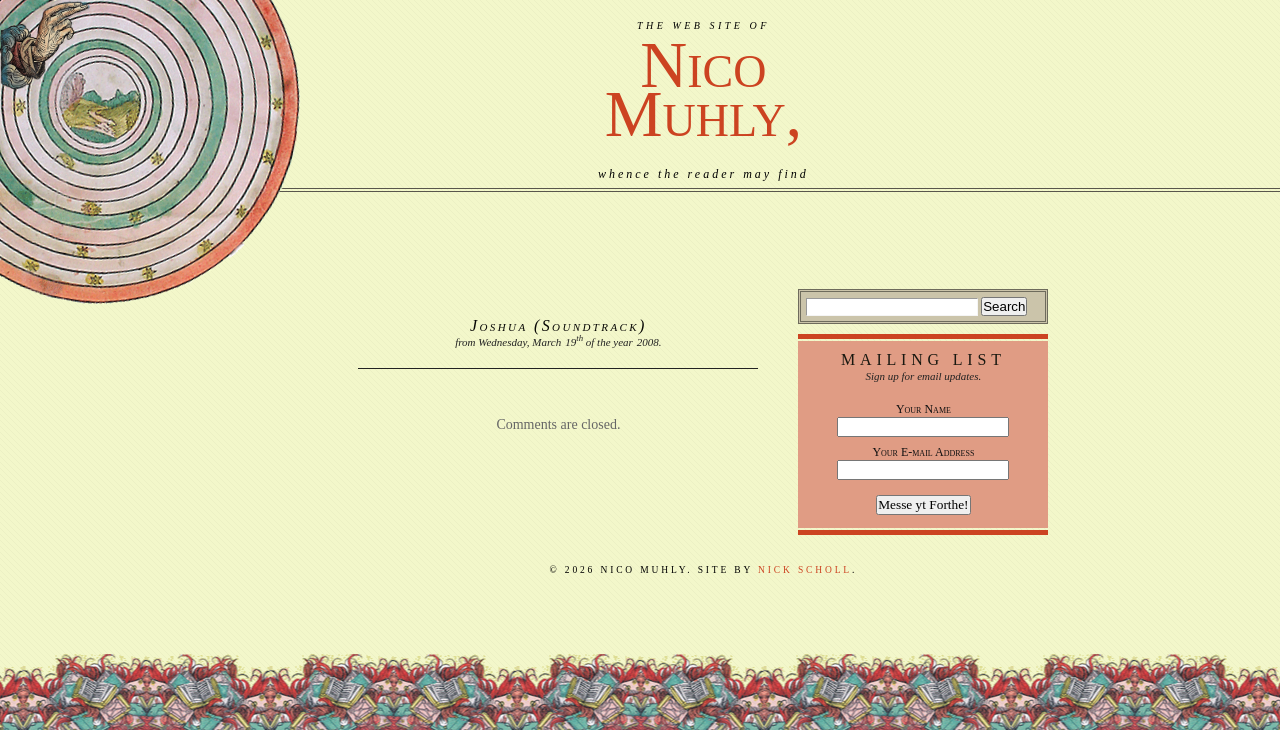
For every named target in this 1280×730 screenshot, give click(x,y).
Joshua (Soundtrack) (558, 325)
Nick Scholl (805, 570)
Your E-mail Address (923, 452)
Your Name (923, 409)
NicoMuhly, (703, 89)
